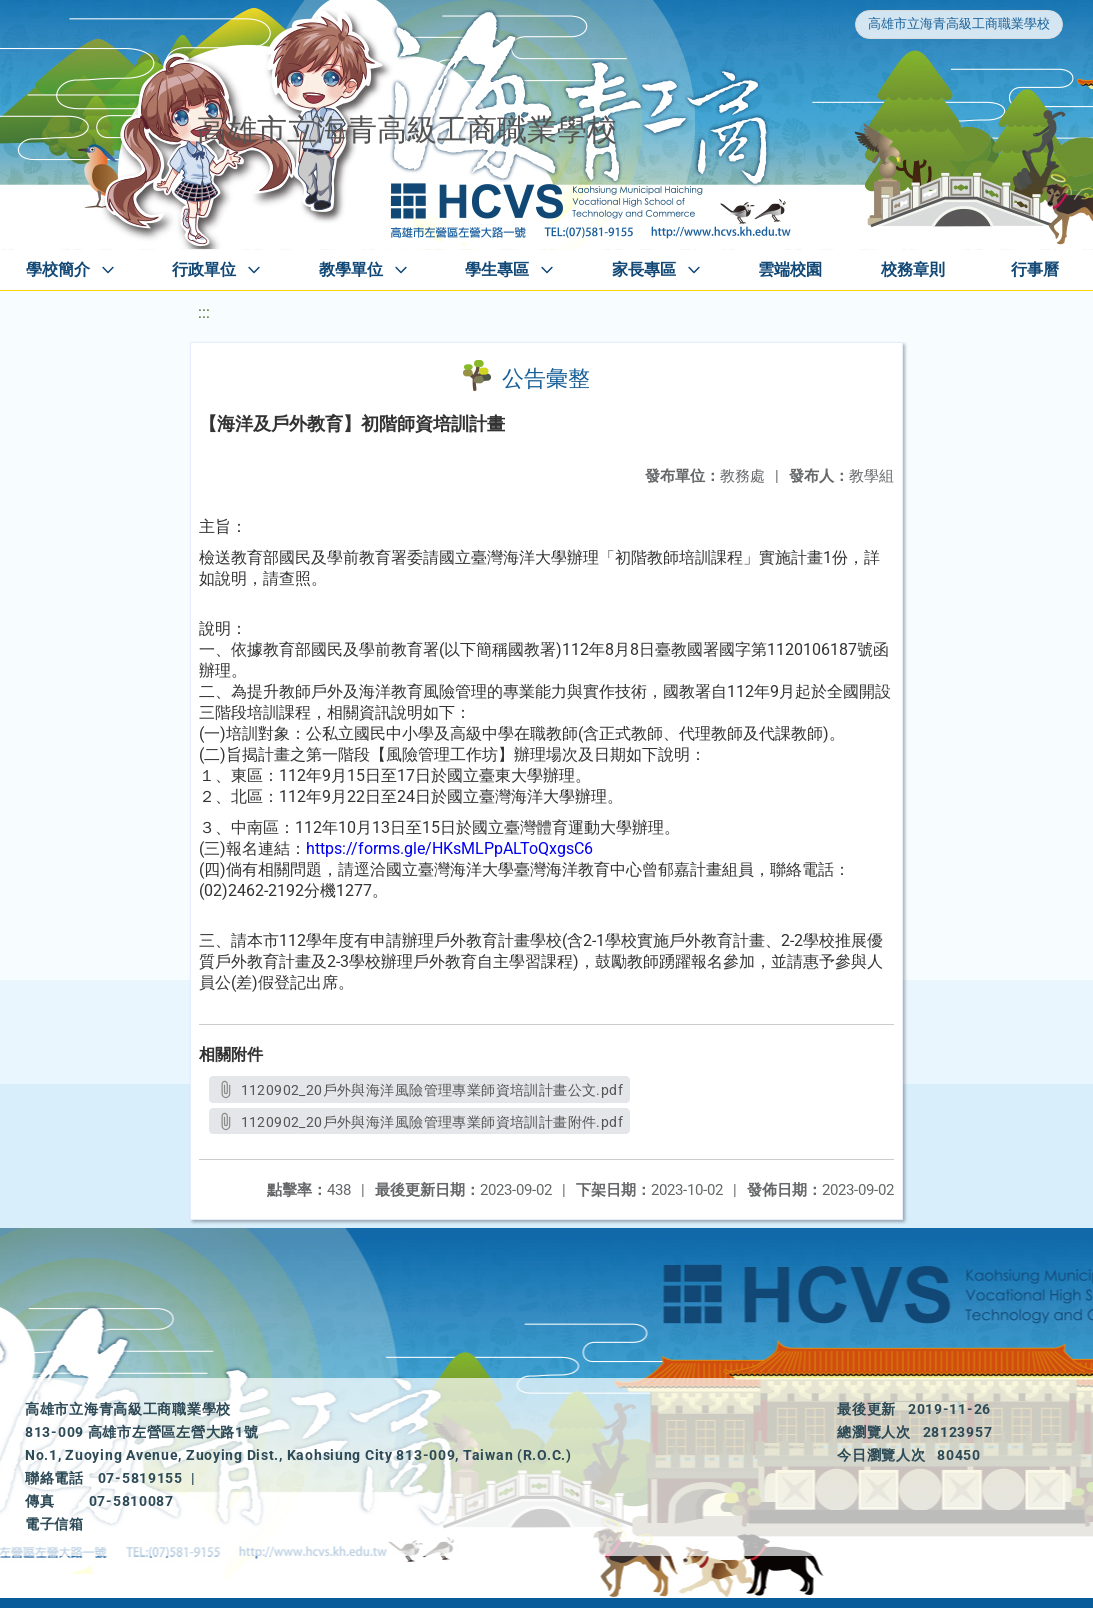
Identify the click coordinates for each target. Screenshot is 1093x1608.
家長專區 (644, 269)
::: (204, 312)
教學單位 (351, 269)
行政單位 (204, 269)
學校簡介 (58, 269)
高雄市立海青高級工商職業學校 (959, 23)
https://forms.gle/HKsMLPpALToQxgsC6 (449, 848)
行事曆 (1035, 269)
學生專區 (497, 269)
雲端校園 (790, 269)
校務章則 (913, 269)
